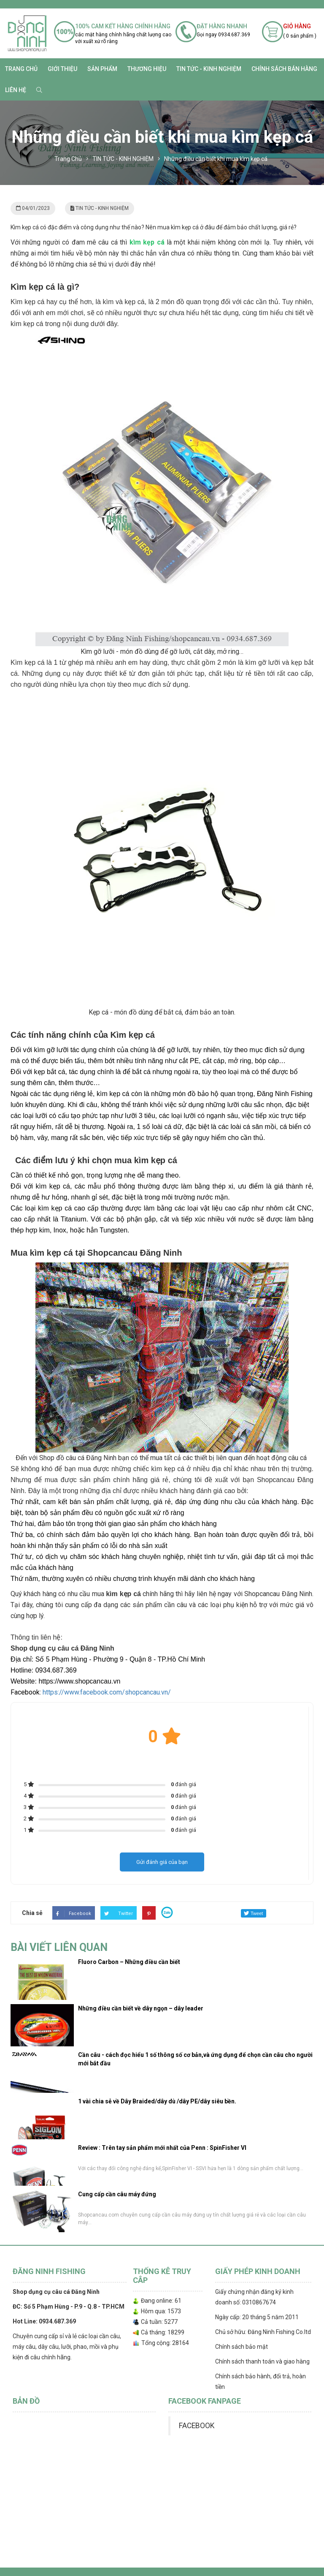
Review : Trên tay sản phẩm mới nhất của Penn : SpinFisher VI (162, 2147)
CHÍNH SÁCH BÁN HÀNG (284, 68)
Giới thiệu (62, 68)
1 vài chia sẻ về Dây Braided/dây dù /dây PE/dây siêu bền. (157, 2101)
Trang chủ (21, 68)
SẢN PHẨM (102, 68)
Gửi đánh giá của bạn (162, 1862)
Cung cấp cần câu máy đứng (117, 2194)
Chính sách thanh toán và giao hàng (262, 2361)
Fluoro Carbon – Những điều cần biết (129, 1962)
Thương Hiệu (146, 68)
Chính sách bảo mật (241, 2346)
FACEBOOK (196, 2425)
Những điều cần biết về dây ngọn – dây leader (140, 2008)
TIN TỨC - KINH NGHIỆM (208, 68)
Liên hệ (15, 90)
